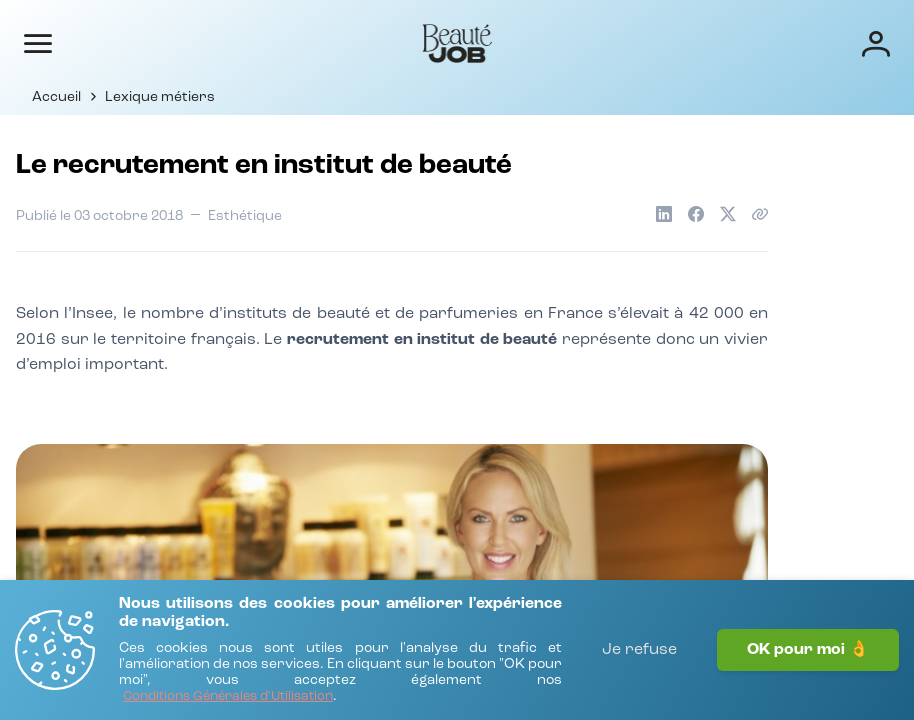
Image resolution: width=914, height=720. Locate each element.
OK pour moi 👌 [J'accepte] (808, 650)
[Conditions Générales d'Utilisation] (228, 697)
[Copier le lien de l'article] (760, 214)
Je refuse (639, 650)
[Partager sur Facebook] (696, 214)
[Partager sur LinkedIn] (664, 214)
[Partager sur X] (728, 214)
